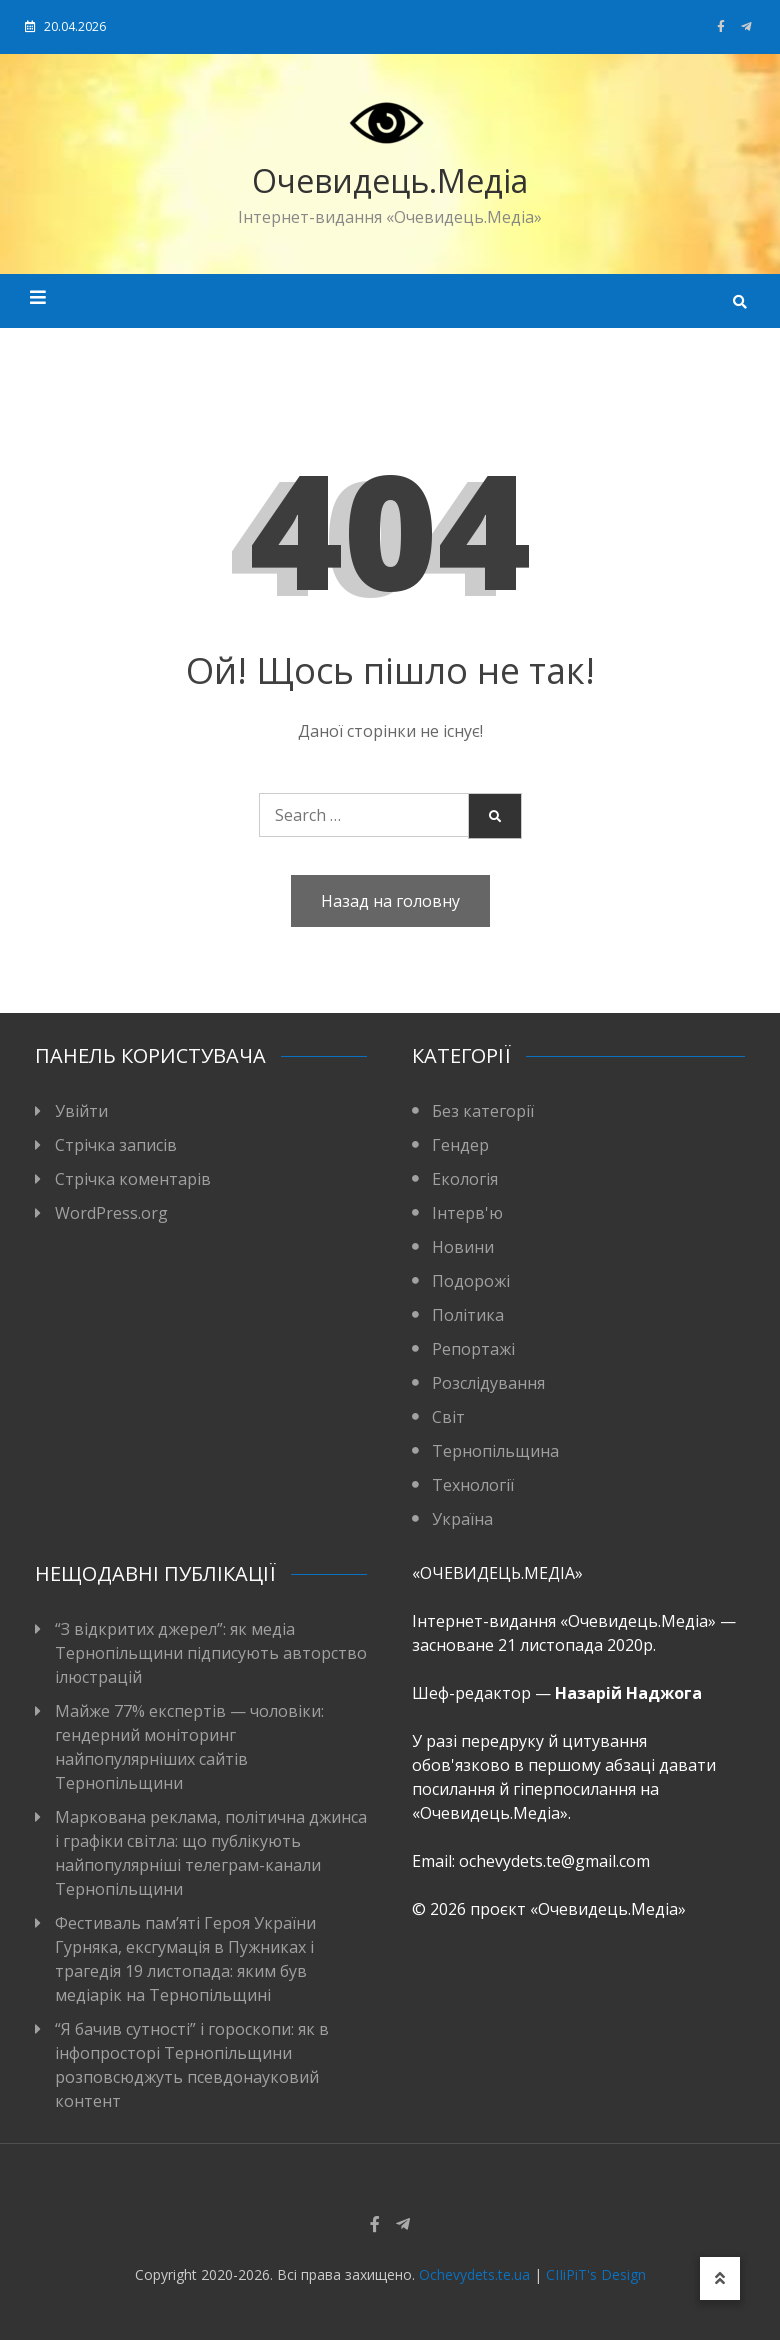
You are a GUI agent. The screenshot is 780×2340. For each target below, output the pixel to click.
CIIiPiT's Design (596, 2274)
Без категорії (483, 1111)
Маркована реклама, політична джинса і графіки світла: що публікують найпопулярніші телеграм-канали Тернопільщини (211, 1853)
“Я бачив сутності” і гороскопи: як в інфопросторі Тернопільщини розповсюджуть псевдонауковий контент (192, 2065)
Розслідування (488, 1383)
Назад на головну (390, 901)
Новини (463, 1247)
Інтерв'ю (467, 1213)
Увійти (81, 1111)
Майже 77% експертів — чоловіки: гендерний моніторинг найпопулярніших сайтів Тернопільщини (189, 1747)
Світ (448, 1417)
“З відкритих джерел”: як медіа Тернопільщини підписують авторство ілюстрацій (211, 1653)
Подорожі (471, 1281)
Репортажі (473, 1349)
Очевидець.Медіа (390, 180)
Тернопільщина (495, 1451)
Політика (468, 1315)
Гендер (460, 1145)
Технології (473, 1485)
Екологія (465, 1179)
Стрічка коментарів (133, 1179)
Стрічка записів (116, 1145)
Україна (462, 1519)
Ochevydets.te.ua (474, 2274)
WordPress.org (111, 1213)
